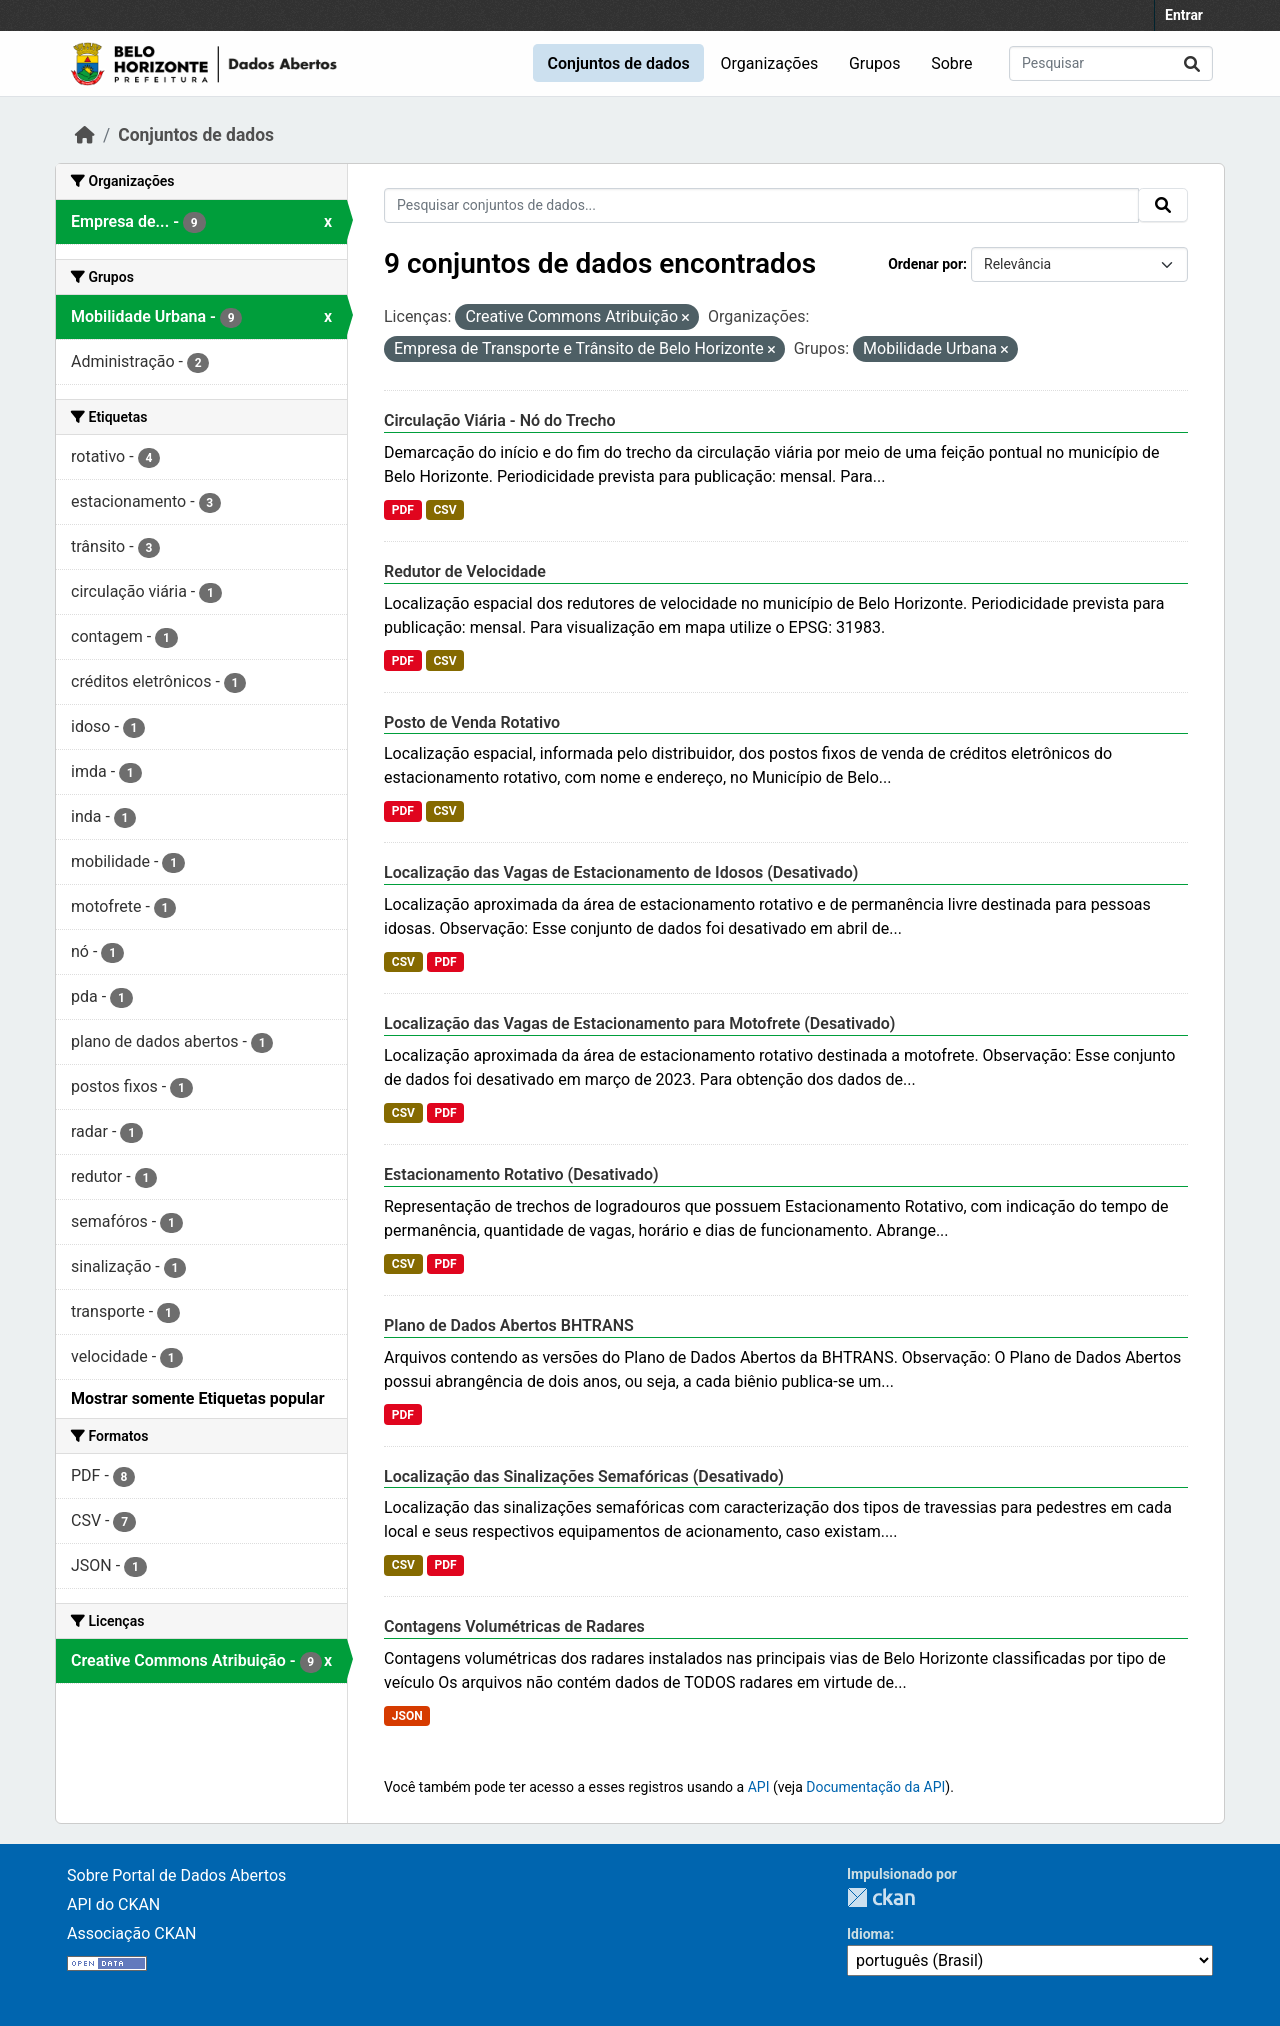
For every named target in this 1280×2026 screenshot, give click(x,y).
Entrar (1184, 15)
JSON (407, 1716)
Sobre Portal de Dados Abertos (176, 1875)
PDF (403, 510)
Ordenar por (925, 264)
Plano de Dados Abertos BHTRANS (509, 1325)
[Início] (85, 135)
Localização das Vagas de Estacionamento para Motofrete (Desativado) (639, 1023)
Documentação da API (875, 1787)
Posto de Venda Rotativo (472, 722)
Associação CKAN (132, 1933)
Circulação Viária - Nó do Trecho (500, 420)
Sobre (951, 63)
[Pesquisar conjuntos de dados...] (1111, 63)
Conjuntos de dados (618, 63)
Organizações (770, 63)
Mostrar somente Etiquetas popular (198, 1398)
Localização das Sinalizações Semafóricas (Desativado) (584, 1476)
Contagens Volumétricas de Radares (514, 1626)
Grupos (875, 63)
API (759, 1787)
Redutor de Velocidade (465, 571)
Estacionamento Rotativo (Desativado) (521, 1174)
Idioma (868, 1934)
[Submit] (1192, 63)
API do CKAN (113, 1904)
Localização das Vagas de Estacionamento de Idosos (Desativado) (621, 872)
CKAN (881, 1897)
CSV (444, 510)
